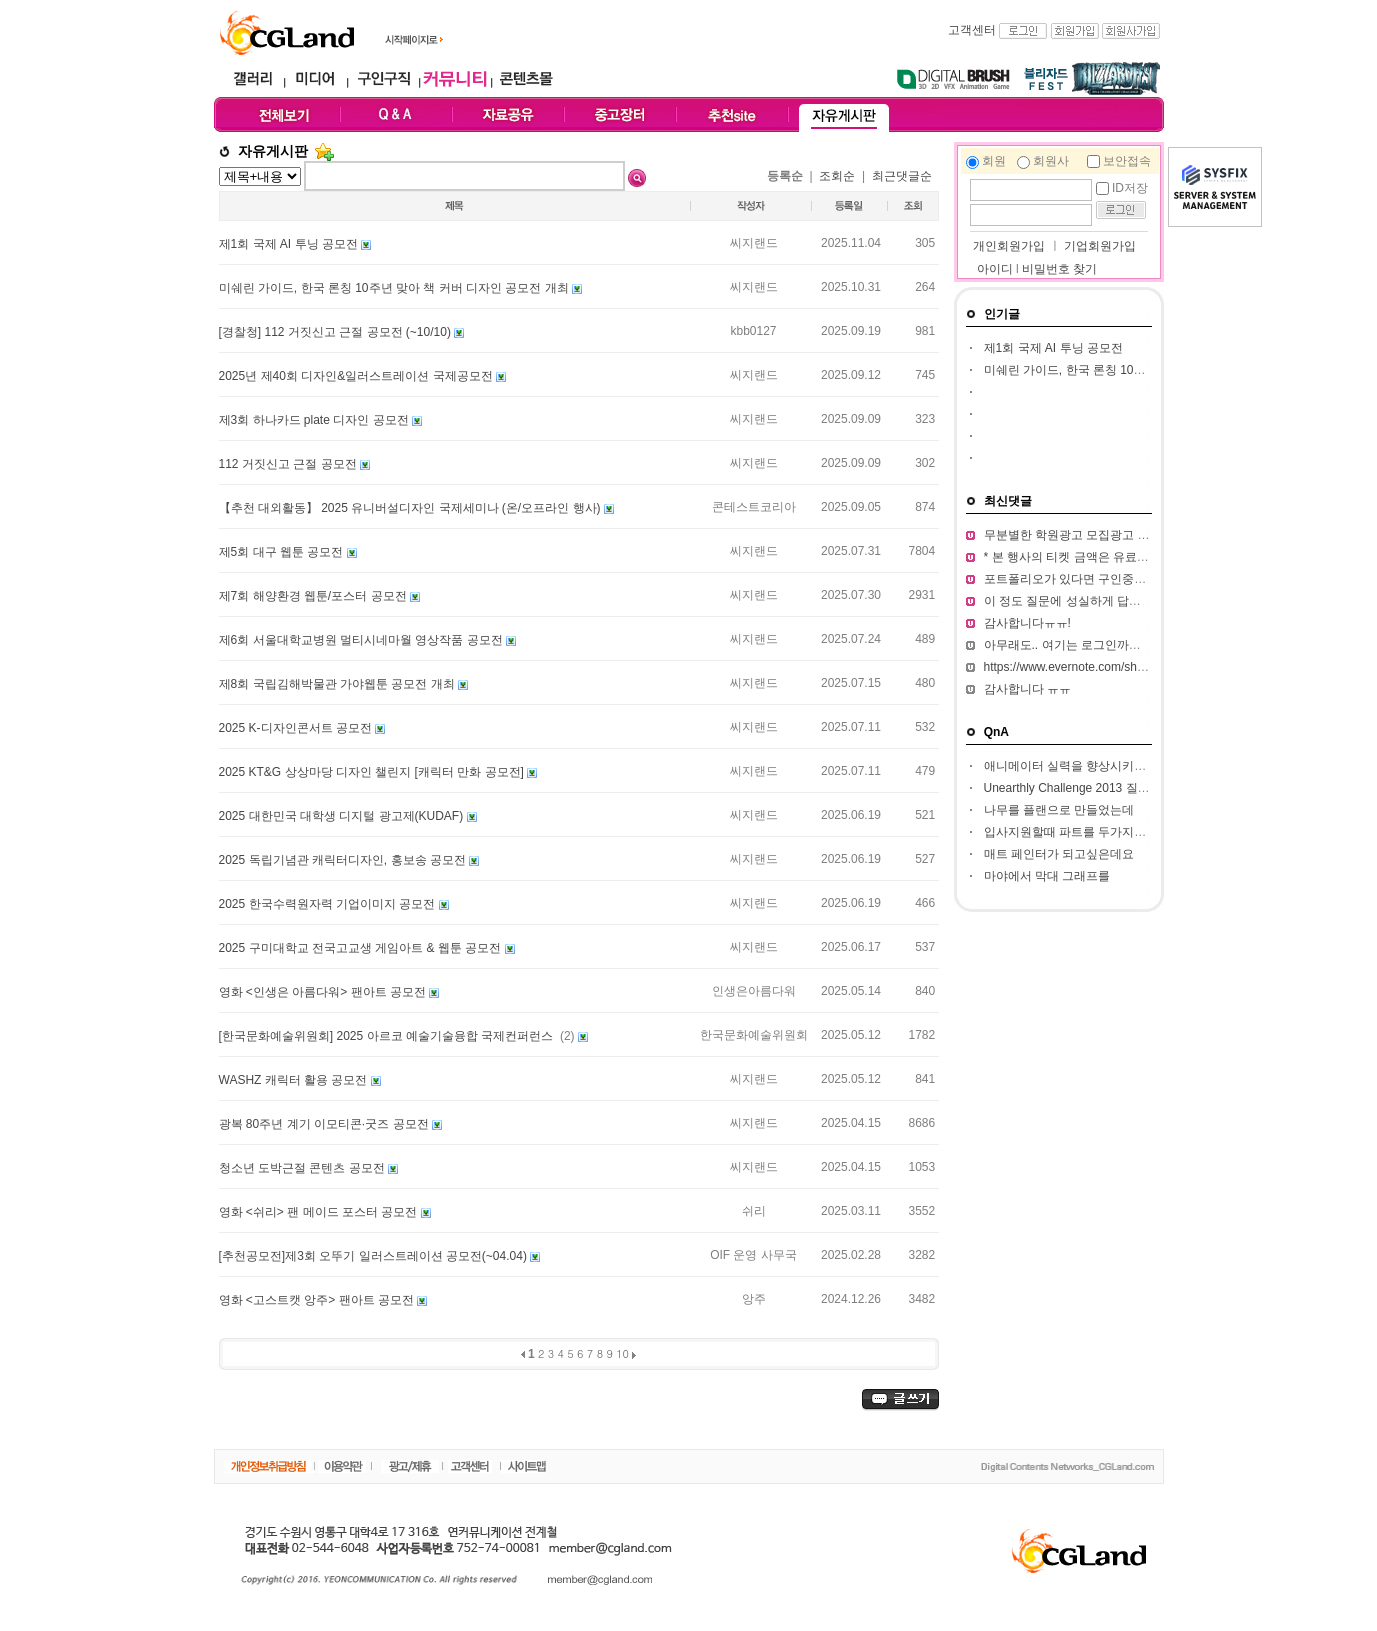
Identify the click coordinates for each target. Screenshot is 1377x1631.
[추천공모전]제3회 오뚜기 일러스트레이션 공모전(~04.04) (375, 1256)
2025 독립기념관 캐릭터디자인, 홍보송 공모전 (344, 860)
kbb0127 (753, 331)
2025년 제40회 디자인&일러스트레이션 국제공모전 (357, 376)
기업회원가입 (1100, 246)
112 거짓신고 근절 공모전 (289, 464)
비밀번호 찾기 (1059, 269)
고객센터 (972, 30)
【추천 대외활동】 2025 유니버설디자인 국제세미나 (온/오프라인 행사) (411, 508)
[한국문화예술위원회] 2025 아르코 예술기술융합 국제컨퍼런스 (388, 1036)
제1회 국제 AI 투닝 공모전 (290, 244)
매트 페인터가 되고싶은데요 (1059, 854)
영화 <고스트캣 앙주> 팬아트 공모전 (318, 1300)
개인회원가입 (1007, 246)
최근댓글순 (902, 176)
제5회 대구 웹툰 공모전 (283, 552)
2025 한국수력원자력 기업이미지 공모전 (329, 904)
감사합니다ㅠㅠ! (1027, 623)
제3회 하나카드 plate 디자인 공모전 (315, 420)
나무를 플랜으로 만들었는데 (1059, 810)
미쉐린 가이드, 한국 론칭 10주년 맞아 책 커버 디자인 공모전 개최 (395, 288)
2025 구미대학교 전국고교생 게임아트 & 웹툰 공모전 (362, 948)
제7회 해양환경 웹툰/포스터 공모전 (314, 596)
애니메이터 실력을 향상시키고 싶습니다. (1092, 766)
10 (622, 1353)
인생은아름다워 (754, 991)
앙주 (754, 1299)
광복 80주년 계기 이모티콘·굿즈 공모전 (325, 1124)
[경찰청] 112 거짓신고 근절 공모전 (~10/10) (337, 332)
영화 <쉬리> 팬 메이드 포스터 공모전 (320, 1212)
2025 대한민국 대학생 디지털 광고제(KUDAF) (343, 816)
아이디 (995, 269)
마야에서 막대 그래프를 (1047, 876)
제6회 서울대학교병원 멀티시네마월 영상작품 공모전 (362, 640)
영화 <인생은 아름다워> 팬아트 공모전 (324, 992)
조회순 (837, 176)
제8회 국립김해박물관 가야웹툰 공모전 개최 (338, 684)
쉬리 (754, 1211)
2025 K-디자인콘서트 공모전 (297, 728)
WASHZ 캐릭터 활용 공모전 (295, 1080)
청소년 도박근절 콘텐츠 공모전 (303, 1168)
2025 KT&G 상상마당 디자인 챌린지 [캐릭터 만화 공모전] (373, 772)
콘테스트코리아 (754, 507)
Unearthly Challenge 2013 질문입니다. (1086, 788)
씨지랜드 (754, 243)
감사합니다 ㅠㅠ (1027, 689)
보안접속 (1127, 161)
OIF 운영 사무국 (753, 1255)
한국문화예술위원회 (754, 1035)
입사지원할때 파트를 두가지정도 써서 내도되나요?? (1123, 832)
